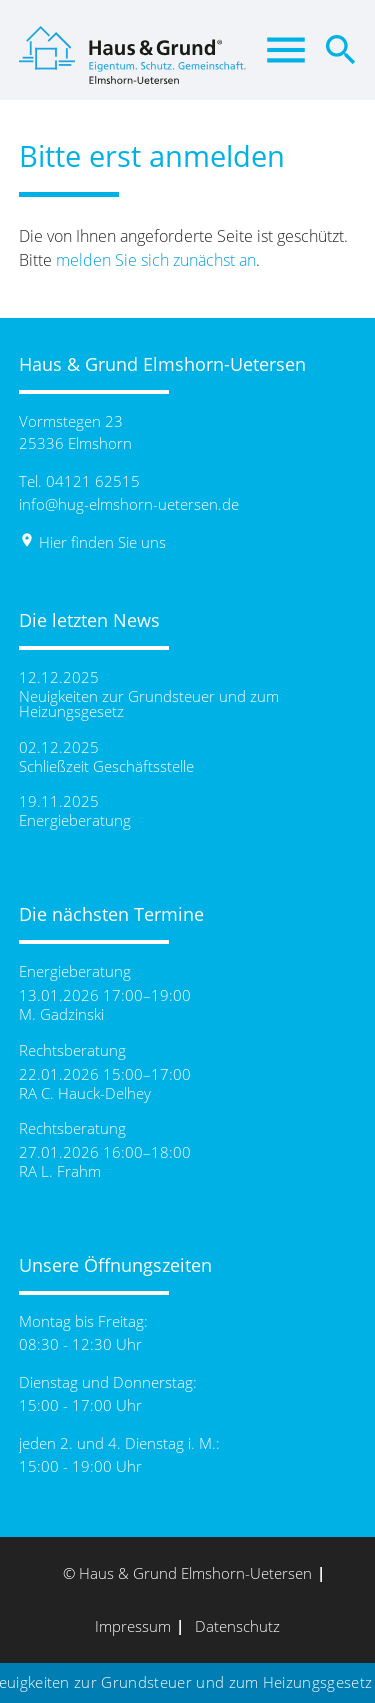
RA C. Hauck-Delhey (85, 1093)
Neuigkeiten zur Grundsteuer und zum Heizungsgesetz (149, 704)
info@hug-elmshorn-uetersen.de (129, 504)
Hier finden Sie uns (92, 542)
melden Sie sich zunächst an (156, 260)
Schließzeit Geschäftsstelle (106, 766)
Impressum (133, 1626)
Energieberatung (75, 820)
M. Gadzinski (61, 1014)
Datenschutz (237, 1626)
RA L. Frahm (60, 1171)
